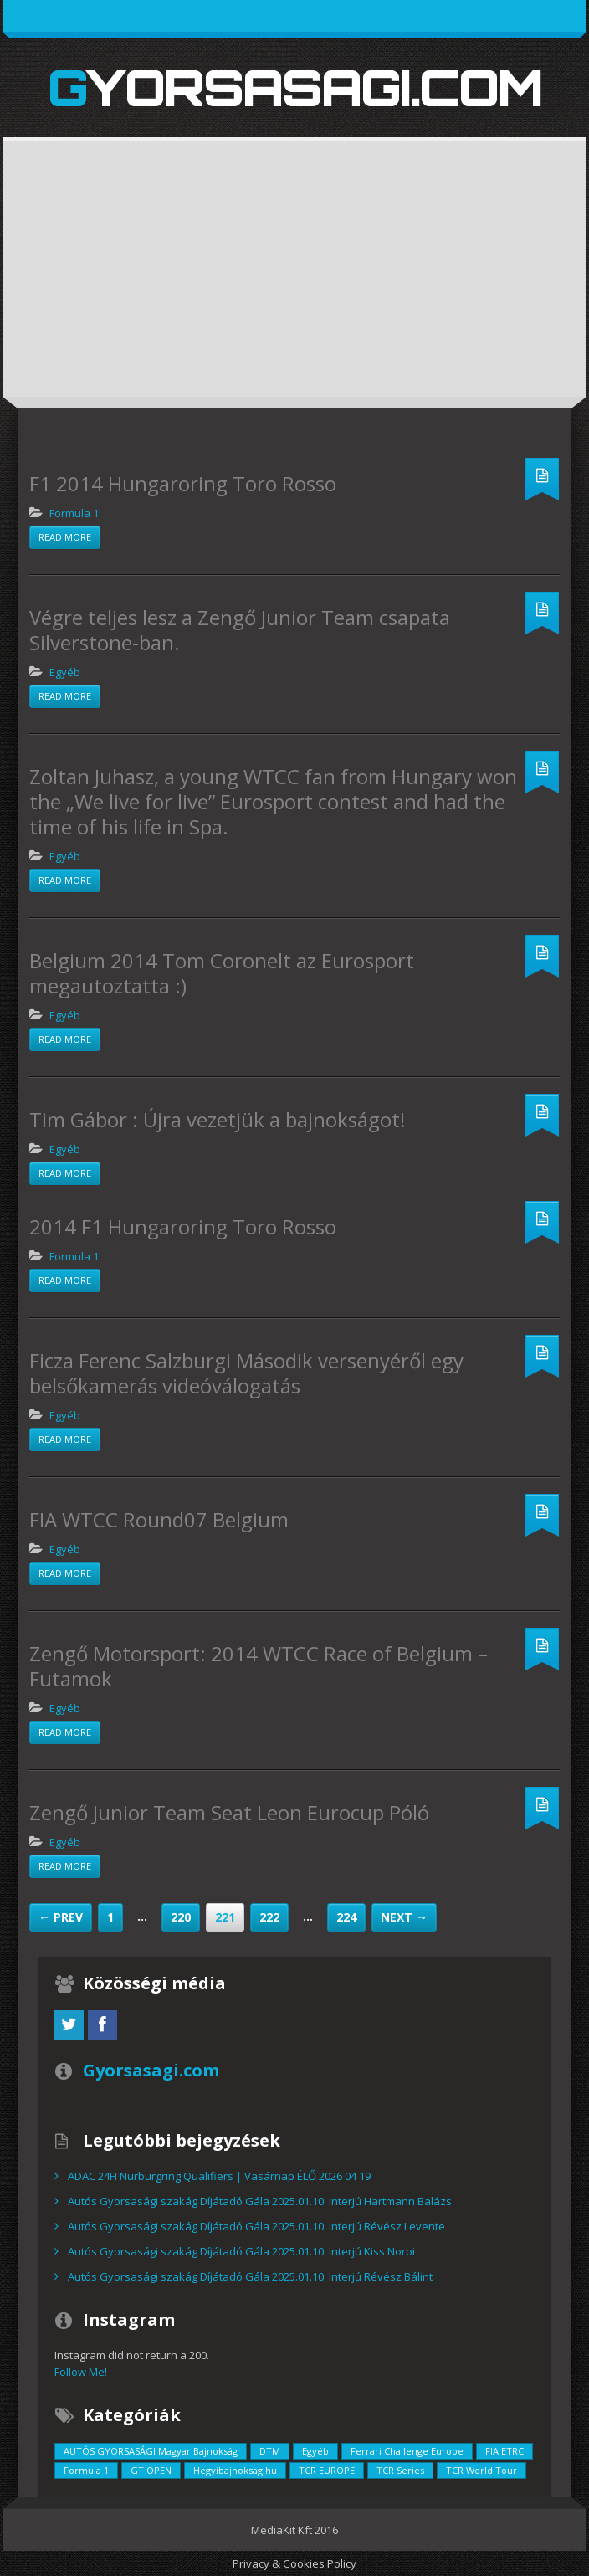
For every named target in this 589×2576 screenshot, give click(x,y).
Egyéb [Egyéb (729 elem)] (315, 2451)
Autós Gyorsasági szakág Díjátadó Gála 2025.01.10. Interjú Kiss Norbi (241, 2251)
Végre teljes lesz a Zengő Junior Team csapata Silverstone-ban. (239, 629)
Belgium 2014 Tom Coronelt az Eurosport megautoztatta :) (221, 973)
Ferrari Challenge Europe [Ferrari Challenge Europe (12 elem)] (407, 2451)
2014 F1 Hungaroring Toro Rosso (182, 1226)
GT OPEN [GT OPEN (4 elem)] (151, 2470)
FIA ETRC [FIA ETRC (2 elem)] (504, 2451)
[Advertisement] (294, 279)
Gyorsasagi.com (295, 87)
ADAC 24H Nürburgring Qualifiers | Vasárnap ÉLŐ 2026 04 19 (219, 2175)
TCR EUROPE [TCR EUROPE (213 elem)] (327, 2470)
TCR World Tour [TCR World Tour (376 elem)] (481, 2470)
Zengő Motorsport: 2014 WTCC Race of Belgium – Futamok (258, 1666)
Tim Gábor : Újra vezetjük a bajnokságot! (217, 1119)
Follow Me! (80, 2371)
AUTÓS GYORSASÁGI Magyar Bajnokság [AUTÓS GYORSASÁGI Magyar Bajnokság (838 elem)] (151, 2451)
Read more (64, 537)
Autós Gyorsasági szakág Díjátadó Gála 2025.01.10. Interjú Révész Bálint (250, 2276)
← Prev (60, 1917)
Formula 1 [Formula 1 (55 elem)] (86, 2470)
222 (269, 1917)
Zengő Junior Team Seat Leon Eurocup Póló (229, 1812)
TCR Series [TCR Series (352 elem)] (400, 2470)
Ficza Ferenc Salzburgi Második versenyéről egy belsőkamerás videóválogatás (246, 1373)
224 (346, 1917)
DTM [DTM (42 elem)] (269, 2451)
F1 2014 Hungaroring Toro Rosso (182, 483)
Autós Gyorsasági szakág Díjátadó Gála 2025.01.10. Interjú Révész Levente (256, 2226)
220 (181, 1917)
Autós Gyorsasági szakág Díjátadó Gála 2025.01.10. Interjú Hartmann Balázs (260, 2201)
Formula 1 (74, 513)
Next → (404, 1917)
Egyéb (64, 672)
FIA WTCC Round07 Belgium (159, 1519)
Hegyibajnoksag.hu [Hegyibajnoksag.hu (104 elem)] (235, 2470)
